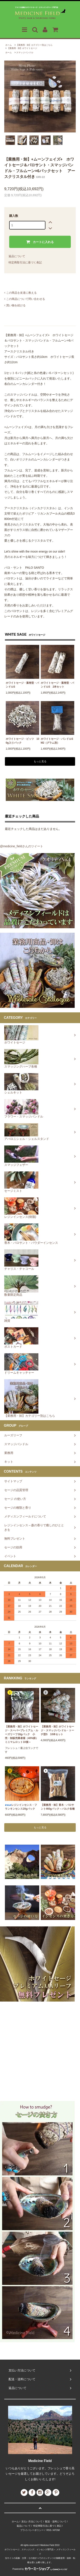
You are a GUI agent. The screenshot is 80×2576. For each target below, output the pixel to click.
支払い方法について (31, 2521)
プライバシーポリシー (32, 2530)
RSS (49, 2530)
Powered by (40, 2569)
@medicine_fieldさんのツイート (21, 846)
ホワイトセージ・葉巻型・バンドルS (22, 684)
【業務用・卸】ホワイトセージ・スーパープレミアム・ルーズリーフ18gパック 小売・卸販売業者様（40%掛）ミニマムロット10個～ (21, 1734)
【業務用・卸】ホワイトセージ (22, 48)
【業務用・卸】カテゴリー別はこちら (34, 45)
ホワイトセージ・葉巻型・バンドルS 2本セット (57, 684)
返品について (17, 256)
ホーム (8, 45)
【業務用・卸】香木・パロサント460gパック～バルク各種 (58, 1806)
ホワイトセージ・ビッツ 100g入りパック (22, 740)
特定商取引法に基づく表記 (25, 262)
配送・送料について (55, 2521)
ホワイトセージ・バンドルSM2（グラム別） (57, 740)
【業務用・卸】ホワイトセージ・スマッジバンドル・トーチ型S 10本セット (57, 1730)
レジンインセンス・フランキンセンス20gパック (21, 1806)
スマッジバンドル (24, 52)
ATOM (56, 2530)
